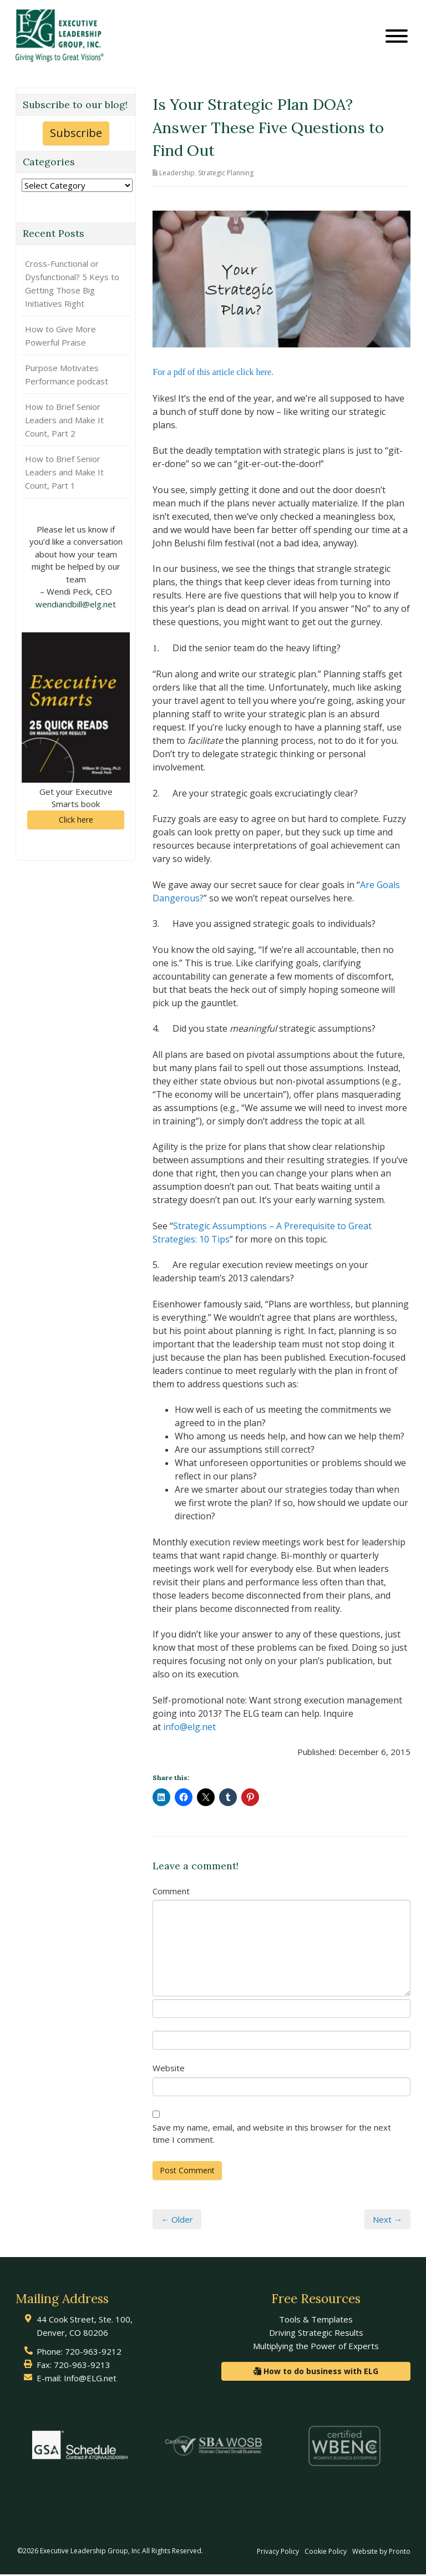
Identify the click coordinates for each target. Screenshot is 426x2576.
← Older (177, 2220)
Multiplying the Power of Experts (316, 2347)
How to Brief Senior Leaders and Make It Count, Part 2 (64, 421)
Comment (171, 1892)
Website (169, 2069)
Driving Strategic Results (316, 2334)
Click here (76, 820)
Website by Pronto (381, 2553)
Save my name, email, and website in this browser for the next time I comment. (272, 2135)
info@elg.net (189, 1728)
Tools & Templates (316, 2320)
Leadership (177, 174)
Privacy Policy (278, 2553)
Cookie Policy (326, 2553)
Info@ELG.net (90, 2379)
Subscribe (76, 134)
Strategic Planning (225, 174)
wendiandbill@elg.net (76, 605)
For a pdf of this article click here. (213, 373)
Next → (387, 2220)
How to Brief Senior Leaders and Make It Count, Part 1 (64, 473)
